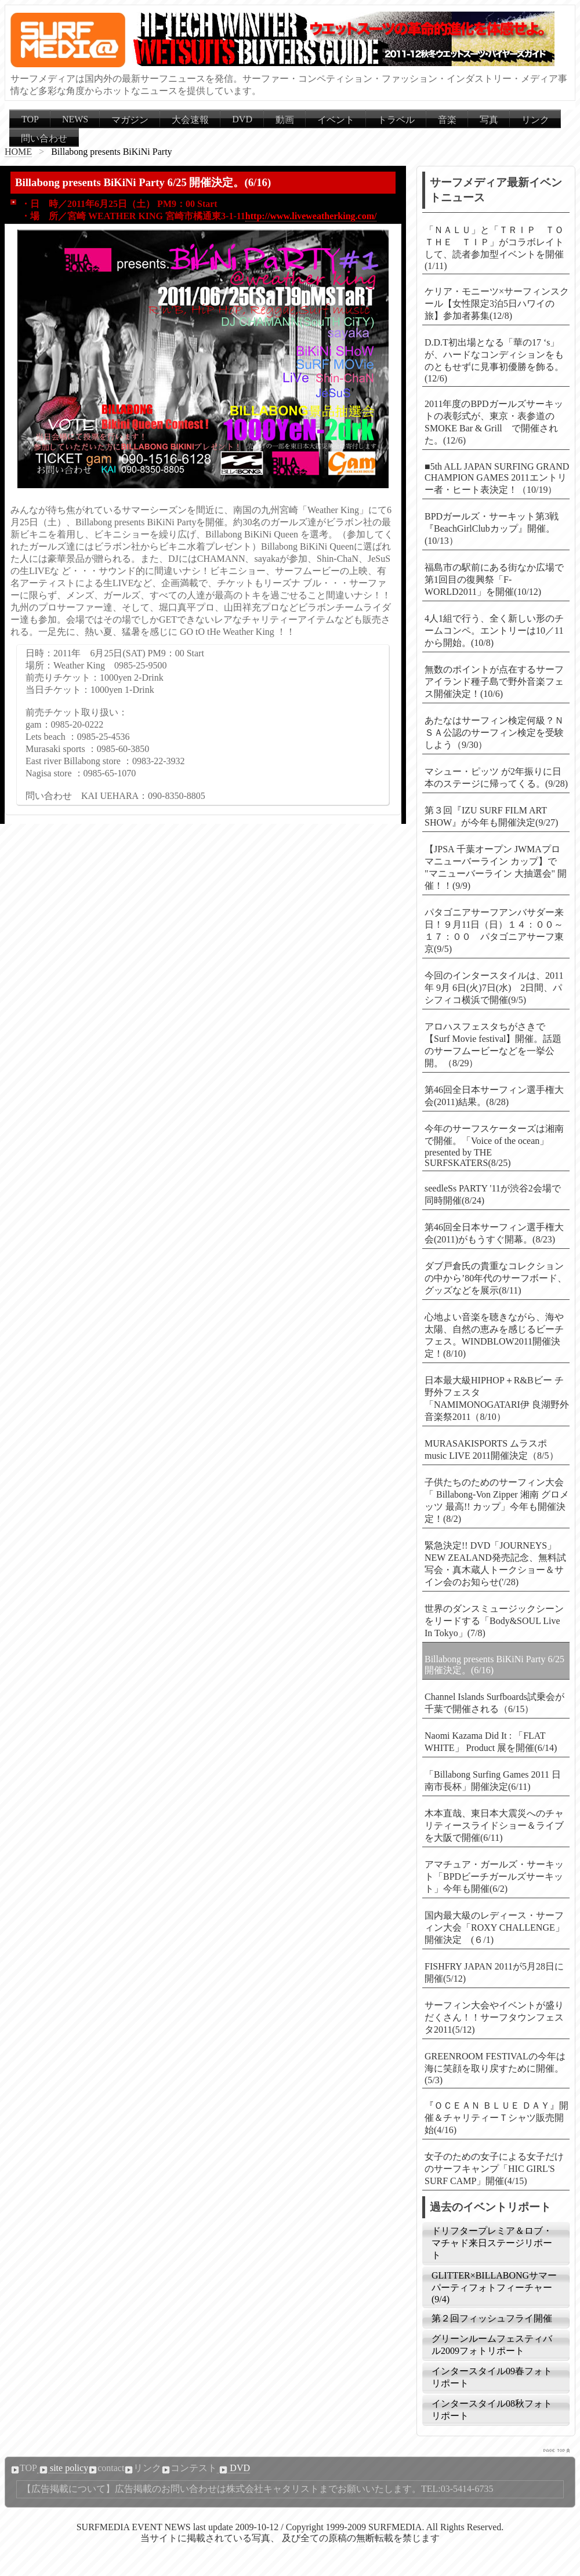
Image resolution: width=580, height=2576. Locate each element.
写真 (489, 120)
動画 (285, 120)
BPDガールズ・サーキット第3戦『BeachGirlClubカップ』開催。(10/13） (492, 528)
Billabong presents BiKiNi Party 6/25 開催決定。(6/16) (494, 1664)
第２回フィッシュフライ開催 (492, 2318)
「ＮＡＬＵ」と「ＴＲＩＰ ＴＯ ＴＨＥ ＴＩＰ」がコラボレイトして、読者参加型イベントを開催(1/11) (497, 248)
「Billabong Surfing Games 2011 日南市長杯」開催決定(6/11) (493, 1781)
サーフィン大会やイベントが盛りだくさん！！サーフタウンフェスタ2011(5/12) (494, 2017)
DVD (242, 119)
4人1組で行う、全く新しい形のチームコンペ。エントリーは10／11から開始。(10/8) (494, 630)
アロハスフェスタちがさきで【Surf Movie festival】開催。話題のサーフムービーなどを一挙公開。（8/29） (493, 1045)
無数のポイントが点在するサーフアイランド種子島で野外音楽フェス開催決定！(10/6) (494, 681)
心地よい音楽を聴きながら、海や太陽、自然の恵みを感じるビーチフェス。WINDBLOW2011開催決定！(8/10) (494, 1335)
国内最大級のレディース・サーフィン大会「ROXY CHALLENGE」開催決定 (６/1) (494, 1927)
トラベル (396, 120)
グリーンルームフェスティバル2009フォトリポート (492, 2345)
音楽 (447, 120)
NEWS (75, 119)
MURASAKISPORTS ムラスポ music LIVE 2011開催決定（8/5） (492, 1449)
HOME (18, 152)
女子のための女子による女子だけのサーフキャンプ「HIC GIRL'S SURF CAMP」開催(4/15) (494, 2169)
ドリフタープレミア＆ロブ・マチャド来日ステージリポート (492, 2243)
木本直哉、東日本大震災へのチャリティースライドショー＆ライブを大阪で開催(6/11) (494, 1825)
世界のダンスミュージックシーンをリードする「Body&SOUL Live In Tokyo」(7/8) (494, 1621)
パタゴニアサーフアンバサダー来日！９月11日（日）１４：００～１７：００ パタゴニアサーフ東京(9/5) (494, 930)
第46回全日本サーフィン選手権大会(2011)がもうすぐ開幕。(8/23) (494, 1233)
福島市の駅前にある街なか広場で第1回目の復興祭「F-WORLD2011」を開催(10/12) (494, 579)
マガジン (129, 120)
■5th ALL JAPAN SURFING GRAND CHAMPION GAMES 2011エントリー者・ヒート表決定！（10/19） (497, 478)
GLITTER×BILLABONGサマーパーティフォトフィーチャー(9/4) (494, 2287)
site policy (62, 2468)
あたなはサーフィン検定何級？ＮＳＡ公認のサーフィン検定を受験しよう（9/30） (494, 732)
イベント (335, 120)
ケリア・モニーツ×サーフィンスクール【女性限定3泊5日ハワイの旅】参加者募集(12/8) (497, 303)
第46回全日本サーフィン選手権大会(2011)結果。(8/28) (494, 1096)
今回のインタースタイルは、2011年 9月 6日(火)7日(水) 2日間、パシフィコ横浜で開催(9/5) (494, 988)
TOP (30, 119)
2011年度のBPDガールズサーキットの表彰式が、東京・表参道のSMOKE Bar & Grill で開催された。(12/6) (494, 422)
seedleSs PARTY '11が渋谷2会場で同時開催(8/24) (493, 1194)
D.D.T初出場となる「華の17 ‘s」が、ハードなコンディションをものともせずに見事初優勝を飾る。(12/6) (494, 360)
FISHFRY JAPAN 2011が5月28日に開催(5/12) (494, 1972)
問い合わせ (44, 138)
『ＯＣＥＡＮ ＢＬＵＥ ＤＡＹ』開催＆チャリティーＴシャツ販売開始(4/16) (496, 2118)
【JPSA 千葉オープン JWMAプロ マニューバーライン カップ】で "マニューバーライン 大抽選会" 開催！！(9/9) (496, 867)
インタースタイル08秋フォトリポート (492, 2410)
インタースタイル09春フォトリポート (492, 2377)
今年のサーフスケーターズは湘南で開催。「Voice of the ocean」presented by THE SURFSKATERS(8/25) (494, 1146)
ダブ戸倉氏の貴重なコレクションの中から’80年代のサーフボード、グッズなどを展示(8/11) (496, 1278)
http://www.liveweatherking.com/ (311, 216)
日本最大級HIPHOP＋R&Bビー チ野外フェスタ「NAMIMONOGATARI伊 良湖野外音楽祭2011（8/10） (497, 1398)
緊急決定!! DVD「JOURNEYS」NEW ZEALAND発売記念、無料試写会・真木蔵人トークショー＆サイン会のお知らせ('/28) (495, 1563)
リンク (535, 120)
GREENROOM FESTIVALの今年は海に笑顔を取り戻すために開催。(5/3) (495, 2068)
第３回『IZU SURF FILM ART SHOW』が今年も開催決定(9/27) (491, 816)
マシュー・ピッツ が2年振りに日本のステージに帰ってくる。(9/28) (496, 777)
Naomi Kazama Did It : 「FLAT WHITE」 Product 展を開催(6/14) (491, 1742)
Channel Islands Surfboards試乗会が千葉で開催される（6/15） (494, 1703)
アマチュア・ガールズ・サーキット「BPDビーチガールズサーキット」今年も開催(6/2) (494, 1876)
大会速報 (190, 120)
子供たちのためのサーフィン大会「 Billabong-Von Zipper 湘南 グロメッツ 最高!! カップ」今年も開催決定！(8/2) (497, 1500)
